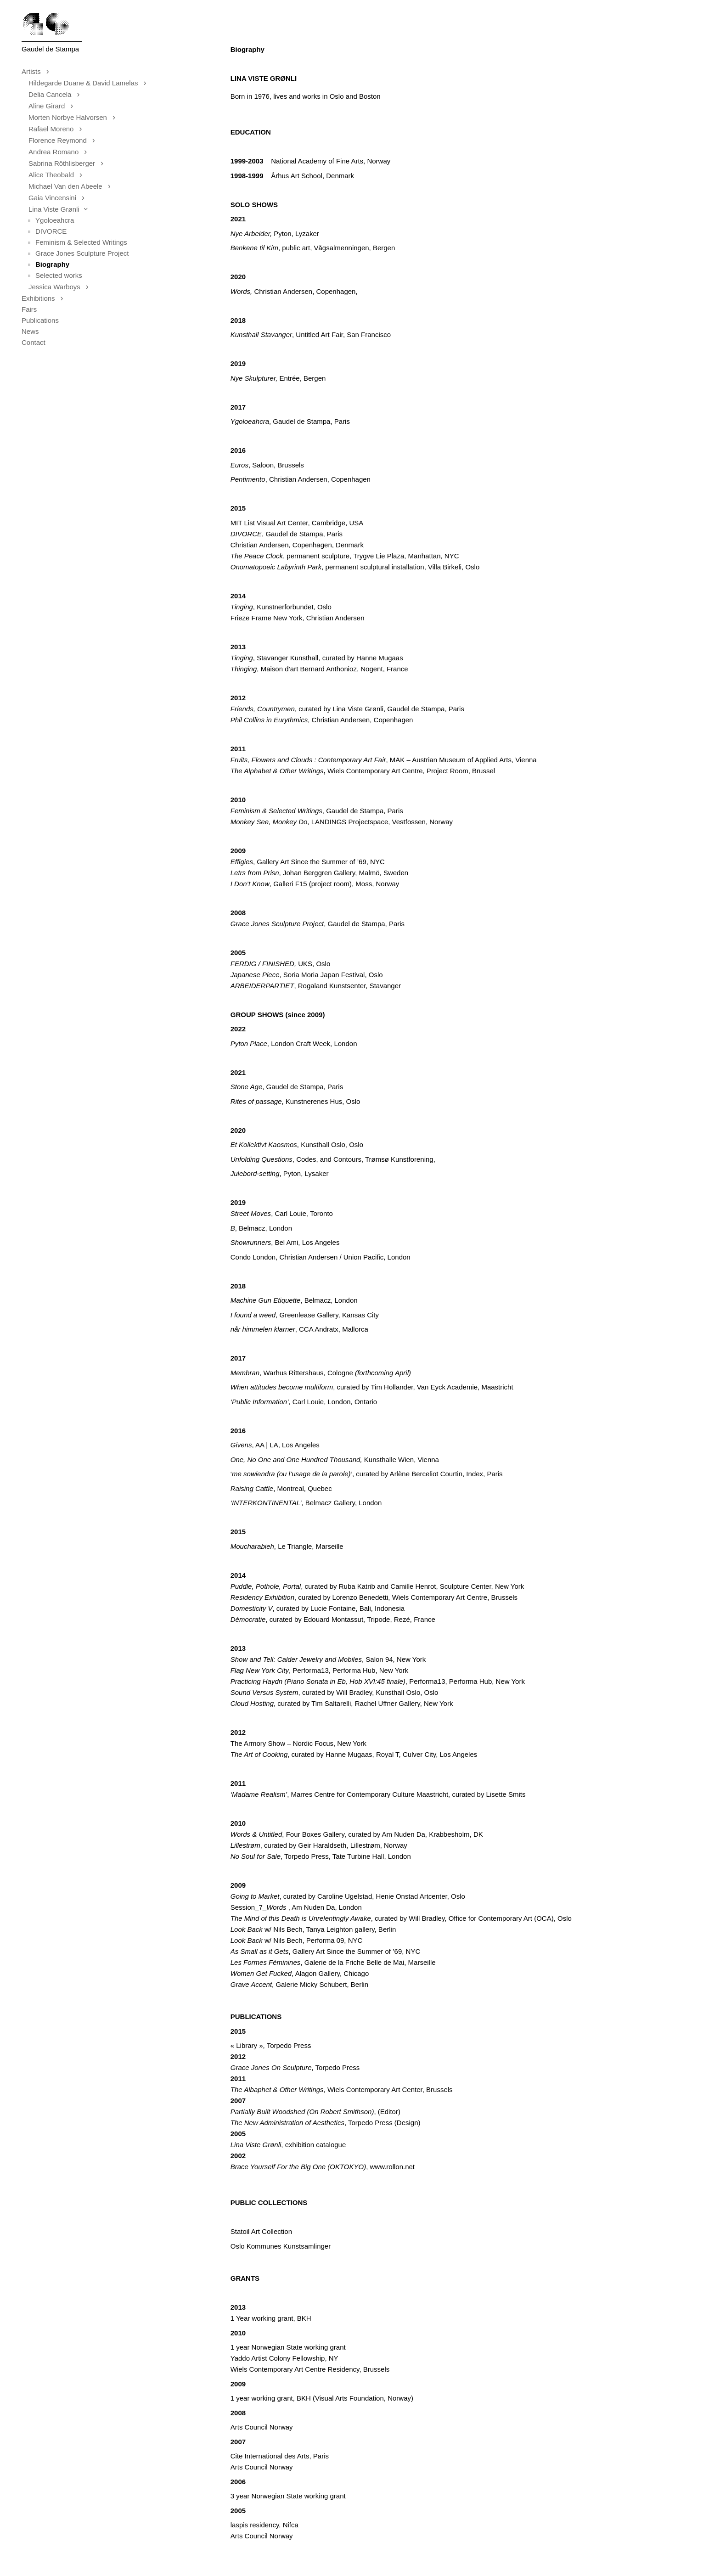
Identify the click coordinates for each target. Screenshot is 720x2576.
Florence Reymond (64, 140)
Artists (38, 71)
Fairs (29, 309)
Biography (52, 264)
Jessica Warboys (61, 287)
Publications (40, 320)
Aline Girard (53, 106)
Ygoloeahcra (54, 220)
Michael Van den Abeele (72, 186)
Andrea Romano (60, 152)
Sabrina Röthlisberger (68, 163)
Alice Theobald (58, 175)
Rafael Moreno (57, 129)
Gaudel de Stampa (50, 49)
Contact (33, 342)
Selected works (58, 275)
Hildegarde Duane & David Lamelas (90, 83)
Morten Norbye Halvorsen (74, 117)
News (30, 331)
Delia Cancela (56, 94)
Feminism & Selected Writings (81, 242)
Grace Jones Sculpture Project (82, 253)
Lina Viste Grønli (60, 209)
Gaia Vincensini (59, 198)
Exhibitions (45, 298)
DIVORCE (51, 231)
